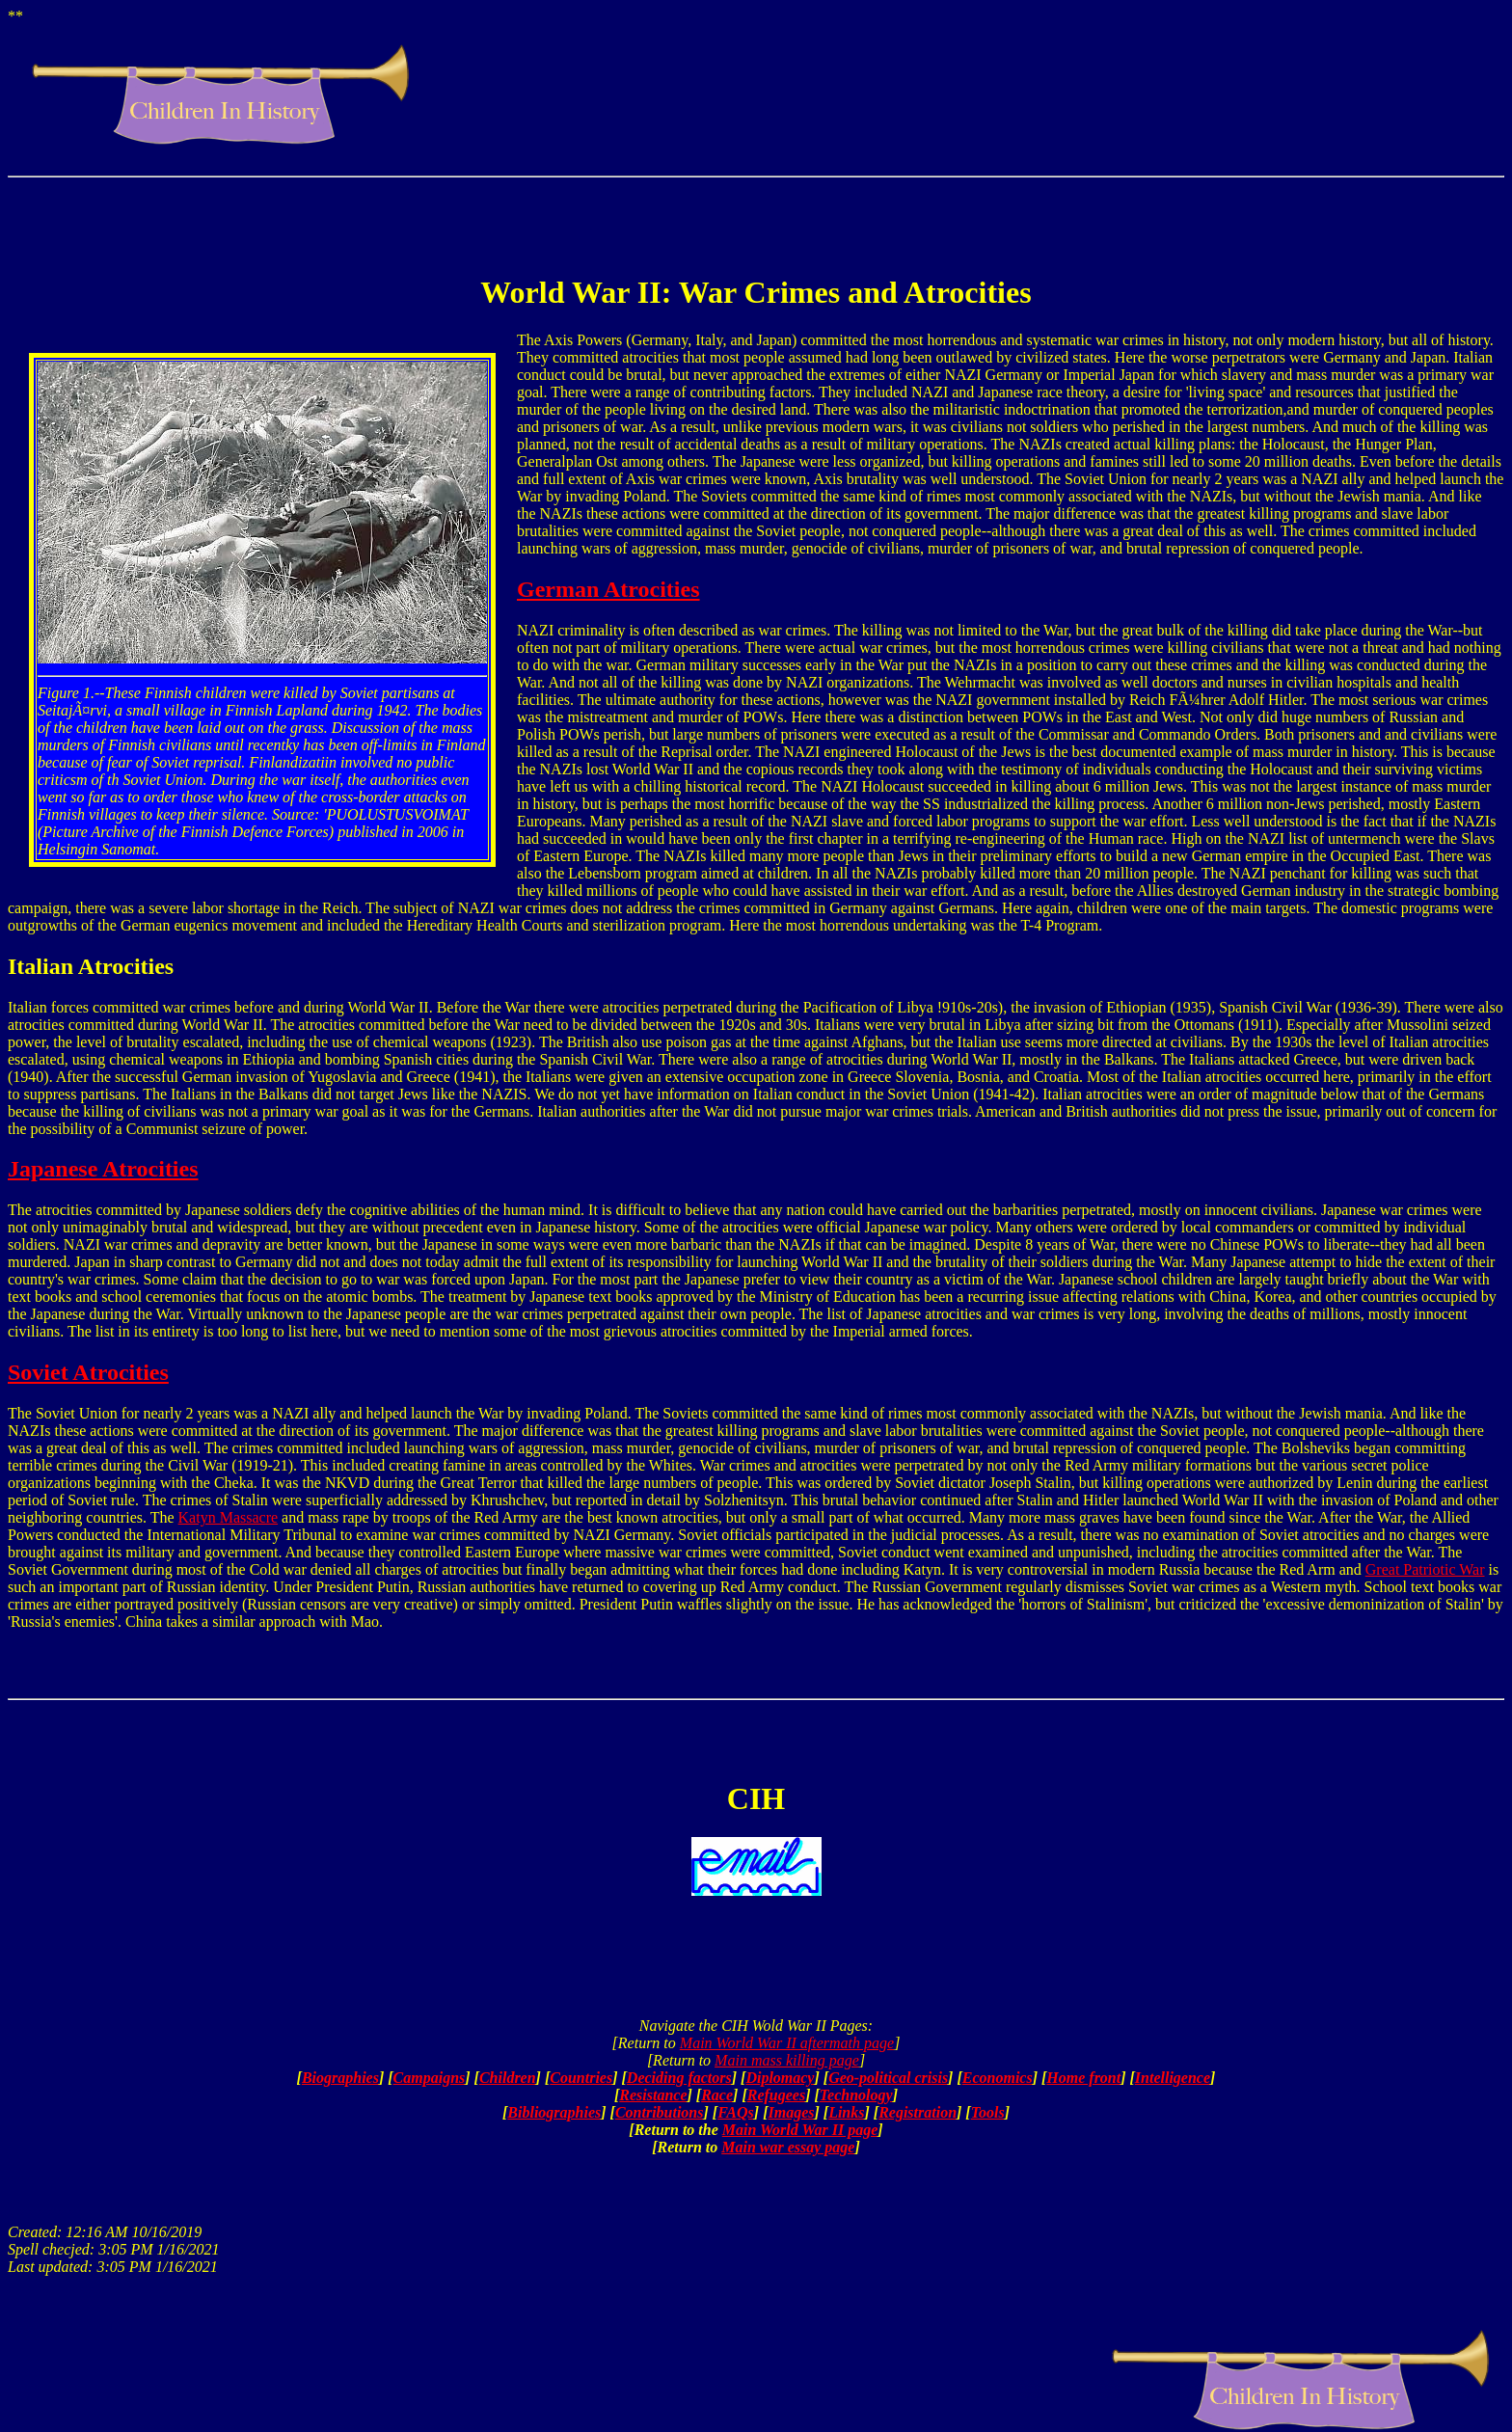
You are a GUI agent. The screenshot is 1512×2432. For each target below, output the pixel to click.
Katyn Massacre (228, 1517)
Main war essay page (787, 2147)
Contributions (659, 2112)
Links (846, 2112)
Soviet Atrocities (88, 1372)
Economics (997, 2077)
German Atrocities (608, 589)
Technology (856, 2095)
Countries (581, 2077)
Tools (988, 2112)
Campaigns (429, 2077)
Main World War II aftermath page (787, 2043)
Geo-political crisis (888, 2077)
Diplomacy (779, 2077)
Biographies (340, 2077)
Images (791, 2112)
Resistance (653, 2095)
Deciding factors (679, 2077)
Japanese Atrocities (103, 1168)
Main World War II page (800, 2129)
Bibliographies (554, 2112)
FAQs (735, 2112)
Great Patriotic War (1425, 1569)
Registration (917, 2112)
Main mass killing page (787, 2060)
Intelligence (1172, 2077)
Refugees (776, 2095)
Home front (1083, 2077)
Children (507, 2077)
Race (717, 2095)
